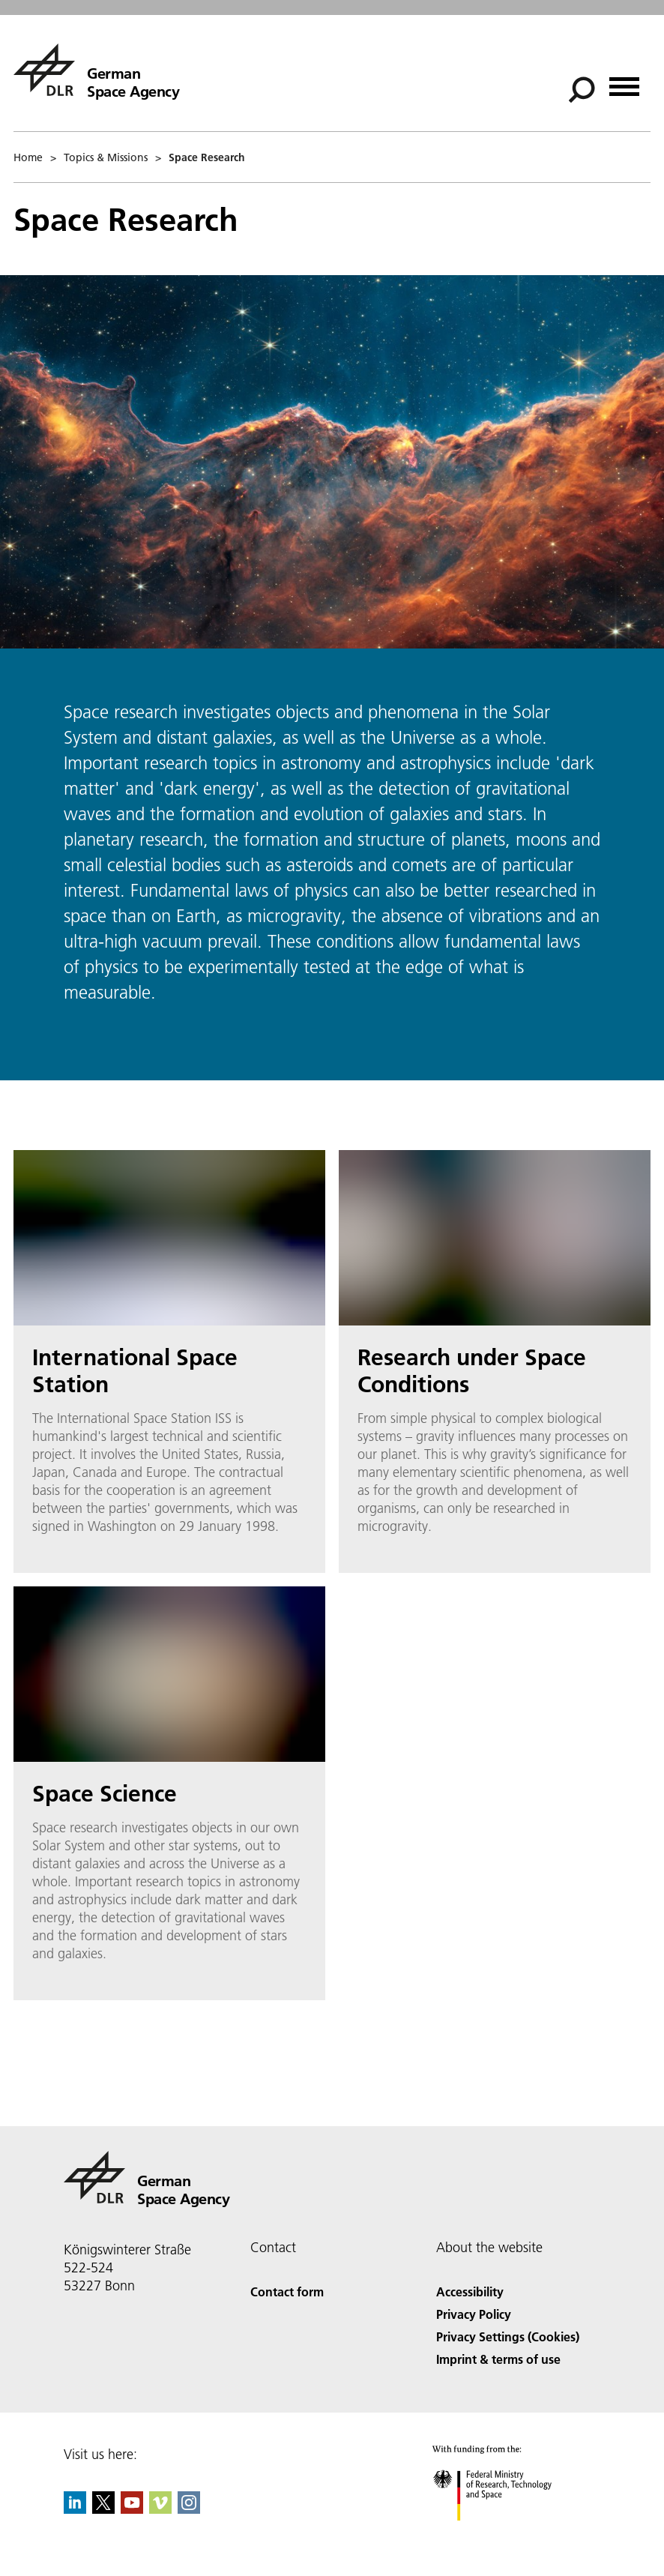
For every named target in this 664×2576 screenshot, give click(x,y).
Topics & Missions (106, 157)
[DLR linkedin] (75, 2509)
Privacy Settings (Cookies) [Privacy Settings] (507, 2336)
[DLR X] (103, 2509)
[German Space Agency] (96, 69)
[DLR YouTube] (132, 2509)
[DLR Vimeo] (160, 2509)
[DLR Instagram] (189, 2509)
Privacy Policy (473, 2314)
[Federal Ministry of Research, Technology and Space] (505, 2533)
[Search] (581, 89)
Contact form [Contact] (287, 2291)
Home (28, 157)
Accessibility (470, 2291)
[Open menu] (624, 81)
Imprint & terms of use (498, 2359)
